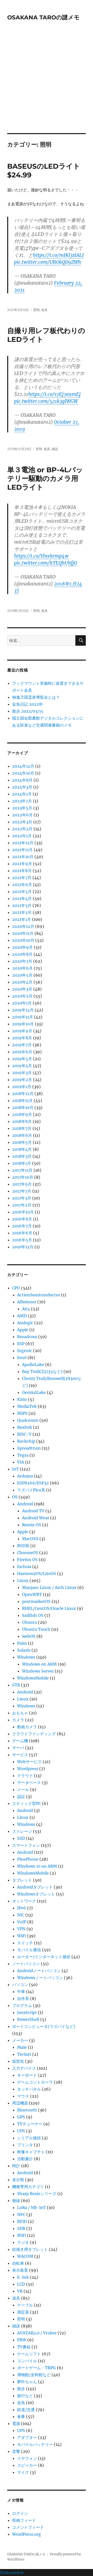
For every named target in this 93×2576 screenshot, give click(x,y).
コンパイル (27, 2360)
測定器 (23, 2312)
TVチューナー (29, 2123)
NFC (21, 2214)
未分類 (18, 2179)
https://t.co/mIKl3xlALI (58, 255)
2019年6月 (22, 1051)
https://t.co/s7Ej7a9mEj (54, 394)
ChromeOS (27, 1552)
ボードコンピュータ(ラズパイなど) (43, 2026)
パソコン (20, 1984)
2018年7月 (21, 1128)
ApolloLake (33, 1364)
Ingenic (24, 1350)
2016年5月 (22, 1239)
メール (23, 1789)
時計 (16, 2165)
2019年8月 (22, 1037)
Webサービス (29, 1761)
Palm (22, 1643)
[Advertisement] (46, 84)
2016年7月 (22, 1225)
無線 (16, 2200)
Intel (22, 1357)
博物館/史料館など (34, 2374)
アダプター (27, 2437)
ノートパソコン (26, 1963)
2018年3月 (21, 1156)
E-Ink (23, 2277)
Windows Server (38, 1671)
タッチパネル (29, 2089)
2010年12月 (22, 1246)
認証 (21, 1796)
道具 (44, 310)
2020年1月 (22, 1002)
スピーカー (27, 2465)
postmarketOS (36, 1601)
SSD (21, 1838)
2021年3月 (21, 905)
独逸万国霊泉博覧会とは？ (36, 697)
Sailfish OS (32, 1615)
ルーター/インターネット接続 (43, 1956)
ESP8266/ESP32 (33, 1482)
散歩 (21, 2388)
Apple (22, 1329)
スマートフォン (26, 1845)
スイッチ (25, 1942)
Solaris (24, 1650)
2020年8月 (22, 954)
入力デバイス (24, 2068)
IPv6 (21, 1907)
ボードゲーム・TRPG (36, 2367)
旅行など (25, 2395)
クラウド (25, 1775)
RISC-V (24, 1434)
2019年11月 (22, 1016)
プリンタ (25, 2144)
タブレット (22, 1880)
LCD (21, 2284)
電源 (16, 2423)
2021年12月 (22, 842)
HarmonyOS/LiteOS (36, 1573)
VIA (20, 1462)
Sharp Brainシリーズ (36, 2193)
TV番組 (24, 2346)
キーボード (27, 2075)
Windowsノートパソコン (40, 1977)
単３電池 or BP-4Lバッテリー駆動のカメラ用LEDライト (45, 478)
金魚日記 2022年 (27, 704)
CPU (16, 1287)
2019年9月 (22, 1030)
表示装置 (20, 2270)
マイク (23, 2472)
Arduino (25, 1475)
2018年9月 (22, 1114)
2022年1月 (22, 835)
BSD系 (23, 1545)
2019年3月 (22, 1072)
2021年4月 (22, 898)
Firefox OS (27, 1559)
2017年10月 (22, 1177)
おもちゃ (20, 1712)
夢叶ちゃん (27, 2381)
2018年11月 (22, 1100)
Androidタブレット (35, 1887)
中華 (21, 1991)
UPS (21, 2130)
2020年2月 (22, 996)
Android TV (33, 1510)
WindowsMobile (33, 1678)
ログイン (20, 2513)
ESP (21, 1343)
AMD (22, 1315)
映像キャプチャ (31, 2151)
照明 (36, 310)
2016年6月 (22, 1232)
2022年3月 (22, 821)
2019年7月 (22, 1044)
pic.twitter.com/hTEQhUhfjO (45, 563)
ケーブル (25, 2305)
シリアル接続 (29, 2137)
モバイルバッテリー (35, 2444)
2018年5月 (22, 1142)
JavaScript (27, 2012)
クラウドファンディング (34, 1733)
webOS (28, 1636)
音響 (16, 2451)
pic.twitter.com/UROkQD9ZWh (47, 262)
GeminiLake (34, 1392)
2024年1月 (22, 793)
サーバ (18, 1747)
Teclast (24, 2054)
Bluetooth (27, 2109)
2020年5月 (22, 975)
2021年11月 (22, 849)
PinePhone (27, 1859)
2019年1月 (21, 1086)
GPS (21, 2116)
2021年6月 (22, 884)
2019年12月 (23, 1009)
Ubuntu (29, 1622)
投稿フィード (24, 2520)
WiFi (21, 1935)
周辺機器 (20, 2103)
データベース (29, 1782)
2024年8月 (22, 780)
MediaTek (27, 1406)
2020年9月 (22, 947)
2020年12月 (23, 926)
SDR (21, 2228)
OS (15, 1496)
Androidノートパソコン (39, 1970)
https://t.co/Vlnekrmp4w (41, 556)
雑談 (55, 449)
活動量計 (25, 2158)
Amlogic (25, 1322)
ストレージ (22, 1831)
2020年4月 (22, 982)
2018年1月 (21, 1163)
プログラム (22, 2005)
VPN (21, 1928)
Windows (26, 1657)
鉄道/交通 (26, 2409)
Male (22, 2047)
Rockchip (26, 1441)
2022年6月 (22, 814)
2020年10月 (23, 940)
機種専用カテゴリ (28, 2186)
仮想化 (18, 2061)
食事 (21, 2416)
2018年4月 (22, 1149)
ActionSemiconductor (38, 1294)
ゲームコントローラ (35, 2082)
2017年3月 (21, 1198)
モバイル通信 (29, 1949)
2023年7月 (22, 800)
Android (25, 1503)
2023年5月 (22, 807)
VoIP (21, 1921)
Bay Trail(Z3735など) (42, 1371)
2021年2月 (22, 912)
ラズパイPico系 (31, 1489)
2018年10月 (22, 1107)
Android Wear (35, 1517)
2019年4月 (22, 1065)
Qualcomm (27, 1420)
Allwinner (26, 1301)
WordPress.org (26, 2534)
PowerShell (28, 2019)
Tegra (23, 1455)
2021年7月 (21, 877)
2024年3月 (22, 787)
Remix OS (31, 1524)
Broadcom (27, 1336)
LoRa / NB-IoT (31, 2207)
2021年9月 (22, 863)
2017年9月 (22, 1184)
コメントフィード (28, 2527)
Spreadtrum (29, 1448)
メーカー (20, 2040)
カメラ (18, 1719)
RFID (22, 2221)
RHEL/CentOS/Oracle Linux (49, 1608)
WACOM (25, 2256)
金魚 (21, 2402)
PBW (21, 2339)
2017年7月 (21, 1191)
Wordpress (27, 1768)
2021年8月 (22, 870)
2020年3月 (22, 989)
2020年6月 (22, 968)
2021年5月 (22, 891)
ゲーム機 (20, 1740)
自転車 (18, 2263)
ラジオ (23, 2242)
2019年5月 (22, 1058)
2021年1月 (21, 919)
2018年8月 (22, 1121)
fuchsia (24, 1566)
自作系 (23, 1998)
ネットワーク (24, 1900)
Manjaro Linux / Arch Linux (49, 1587)
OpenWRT (32, 1594)
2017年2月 (21, 1205)
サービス (20, 1754)
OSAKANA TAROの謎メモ (43, 17)
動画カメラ (27, 1726)
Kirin (22, 1399)
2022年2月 (22, 828)
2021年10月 (22, 856)
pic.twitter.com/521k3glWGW (46, 401)
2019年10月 (23, 1023)
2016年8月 (22, 1218)
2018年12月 (22, 1093)
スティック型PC (26, 1803)
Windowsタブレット (36, 1894)
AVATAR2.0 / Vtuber (37, 2332)
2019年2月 (22, 1079)
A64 (26, 1308)
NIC (20, 1914)
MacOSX (30, 1538)
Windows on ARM (39, 1664)
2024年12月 (23, 766)
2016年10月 (23, 1211)
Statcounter (12, 2572)
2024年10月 (23, 773)
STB (16, 1684)
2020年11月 (22, 933)
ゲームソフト (29, 2353)
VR (20, 2291)
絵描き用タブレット (30, 2249)
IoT (15, 1469)
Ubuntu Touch (36, 1629)
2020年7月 (22, 961)
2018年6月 (22, 1135)
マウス (23, 2096)
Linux (23, 1580)
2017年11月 (22, 1170)
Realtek (24, 1427)
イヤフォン (27, 2458)
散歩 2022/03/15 (27, 711)
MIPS (22, 1413)
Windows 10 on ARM (37, 1866)
